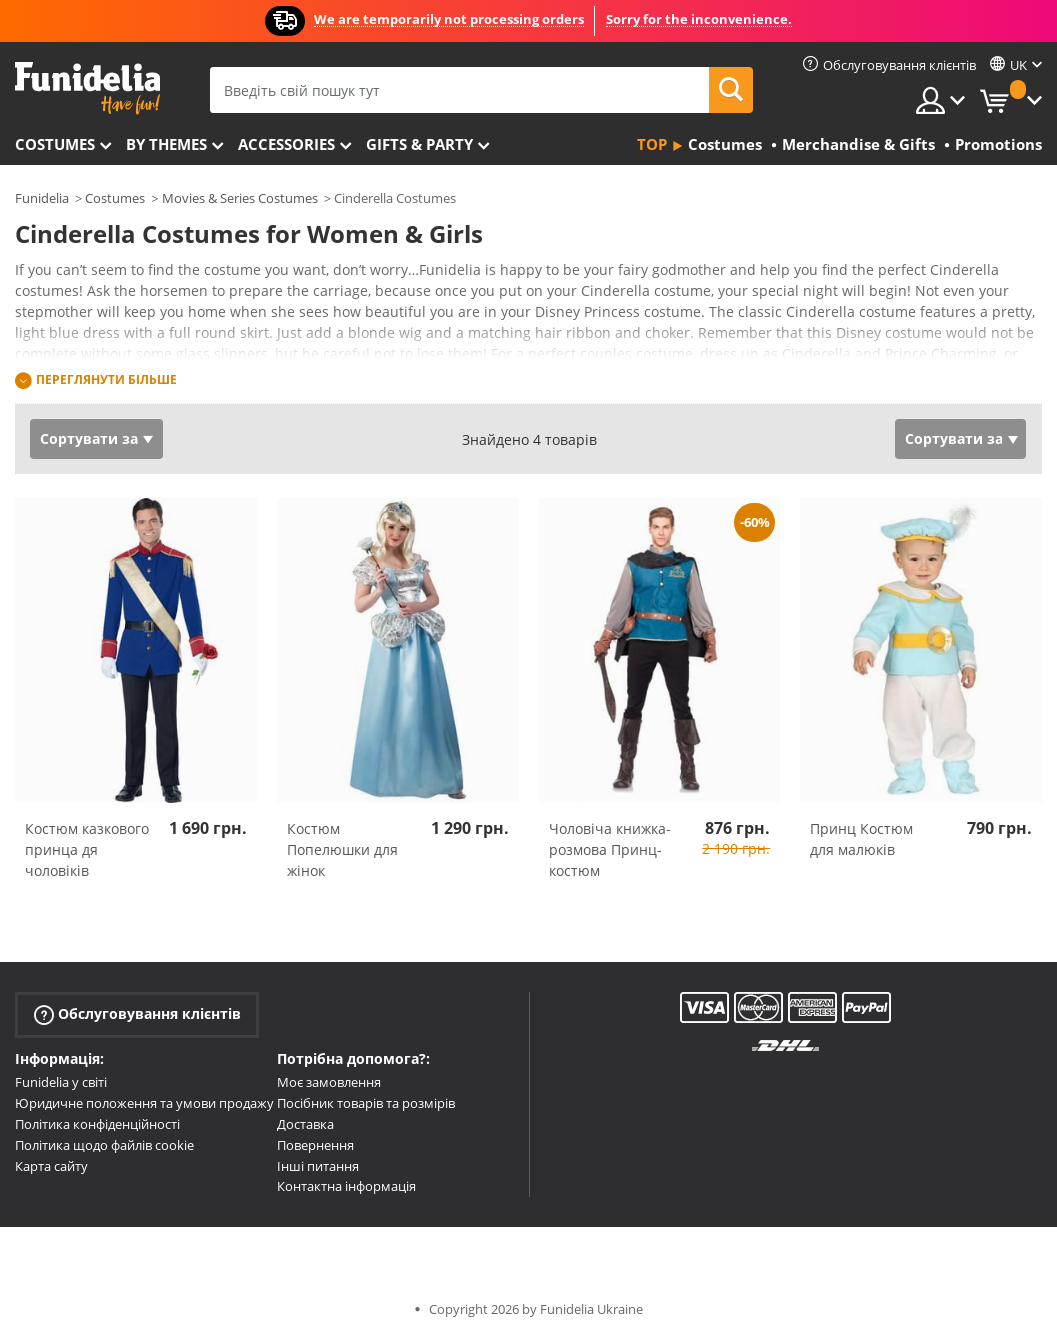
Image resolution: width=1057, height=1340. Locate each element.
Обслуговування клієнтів (137, 1014)
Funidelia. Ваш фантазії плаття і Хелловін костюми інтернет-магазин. (87, 88)
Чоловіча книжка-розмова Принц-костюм (610, 849)
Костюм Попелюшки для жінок (342, 849)
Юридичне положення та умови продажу (144, 1103)
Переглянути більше (106, 379)
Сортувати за (89, 438)
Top (652, 144)
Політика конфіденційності (97, 1124)
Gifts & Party (419, 144)
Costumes (55, 144)
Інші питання (318, 1166)
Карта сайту (51, 1166)
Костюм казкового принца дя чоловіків (87, 849)
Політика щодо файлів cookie (104, 1145)
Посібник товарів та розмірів (366, 1103)
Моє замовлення (329, 1082)
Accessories (286, 144)
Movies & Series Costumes (240, 198)
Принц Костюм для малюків (861, 839)
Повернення (315, 1145)
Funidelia (42, 198)
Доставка (305, 1124)
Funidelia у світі (61, 1082)
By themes (166, 144)
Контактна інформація (346, 1186)
